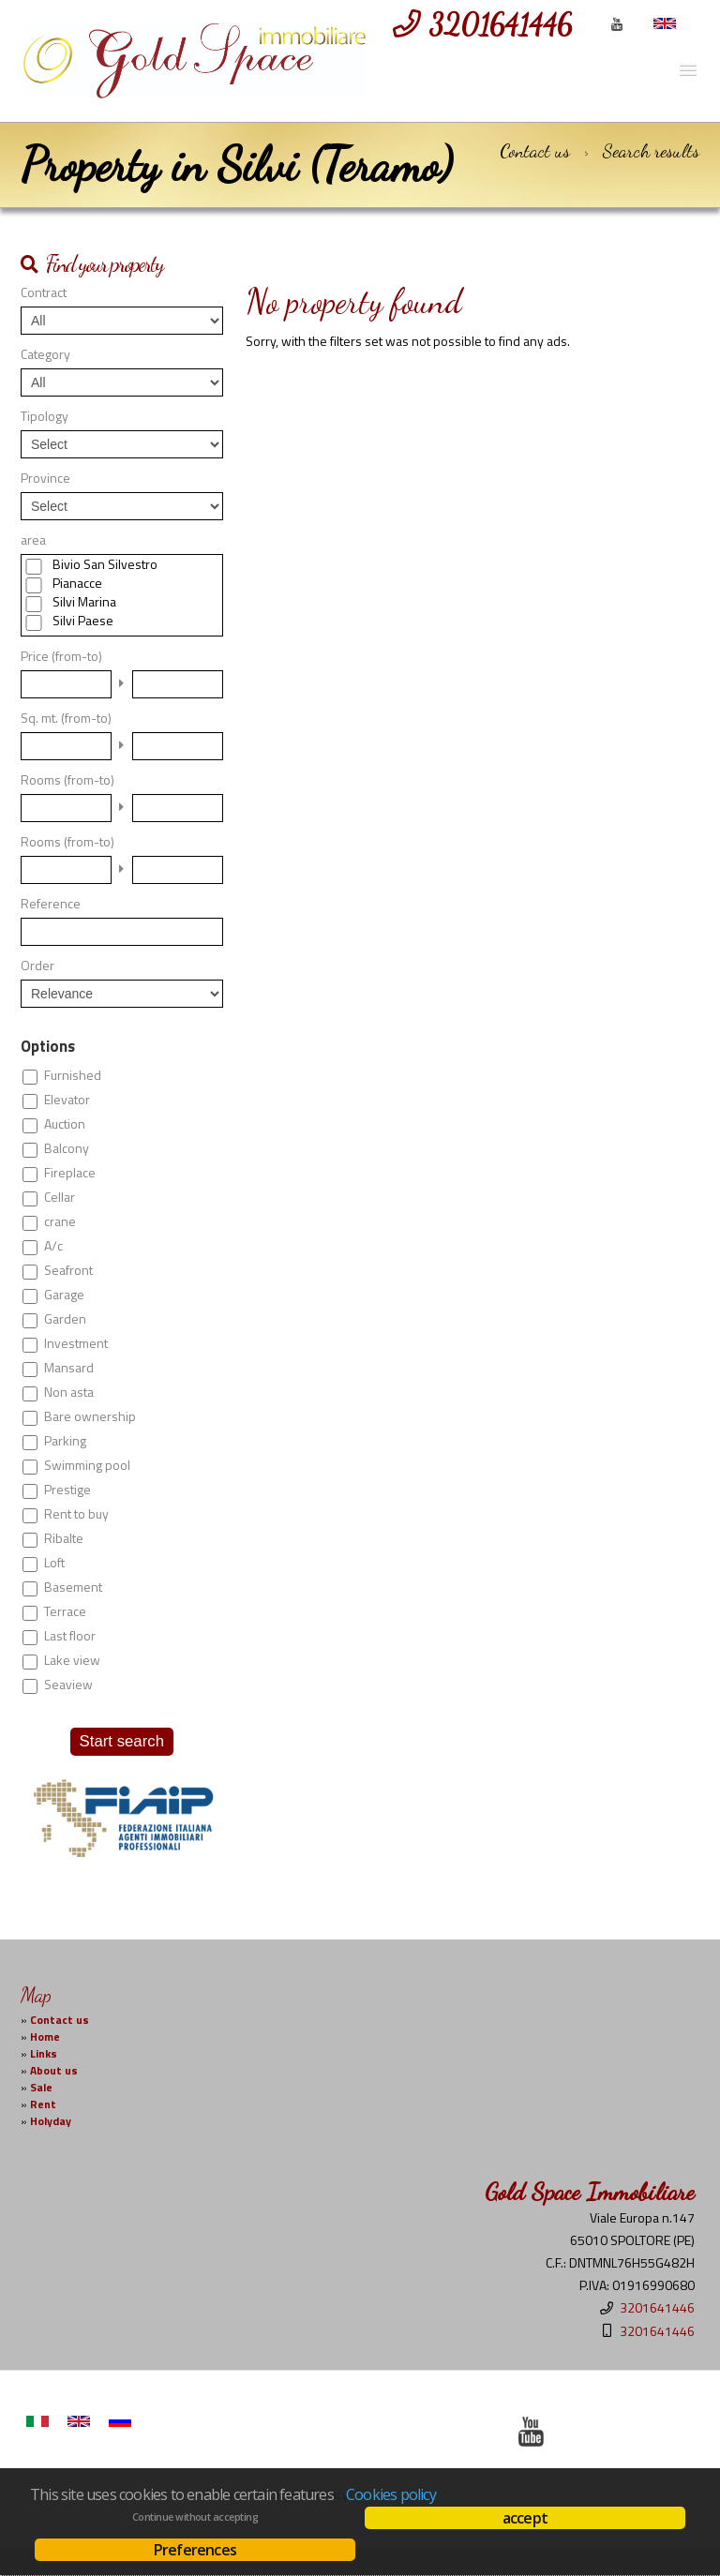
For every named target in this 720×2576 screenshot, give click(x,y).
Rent (43, 2104)
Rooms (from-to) (67, 780)
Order (37, 965)
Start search (122, 1741)
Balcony (66, 1148)
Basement (73, 1587)
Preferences (195, 2549)
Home (45, 2037)
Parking (65, 1440)
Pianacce (77, 583)
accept (525, 2518)
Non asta (69, 1392)
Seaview (68, 1684)
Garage (64, 1294)
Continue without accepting (195, 2517)
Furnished (72, 1075)
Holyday (50, 2121)
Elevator (67, 1099)
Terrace (65, 1611)
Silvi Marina (84, 601)
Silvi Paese (82, 620)
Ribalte (63, 1538)
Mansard (69, 1367)
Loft (54, 1562)
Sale (41, 2087)
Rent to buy (76, 1514)
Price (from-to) (61, 656)
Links (43, 2053)
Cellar (59, 1197)
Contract (44, 292)
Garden (65, 1319)
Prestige (67, 1489)
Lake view (72, 1660)
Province (45, 478)
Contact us (535, 151)
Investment (76, 1343)
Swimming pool (87, 1465)
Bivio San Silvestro (105, 564)
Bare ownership (90, 1416)
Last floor (70, 1635)
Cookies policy (391, 2494)
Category (45, 354)
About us (54, 2070)
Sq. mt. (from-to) (66, 718)
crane (60, 1221)
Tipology (44, 416)
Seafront (68, 1270)
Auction (64, 1124)
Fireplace (70, 1172)
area (33, 540)
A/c (53, 1245)
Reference (51, 903)
